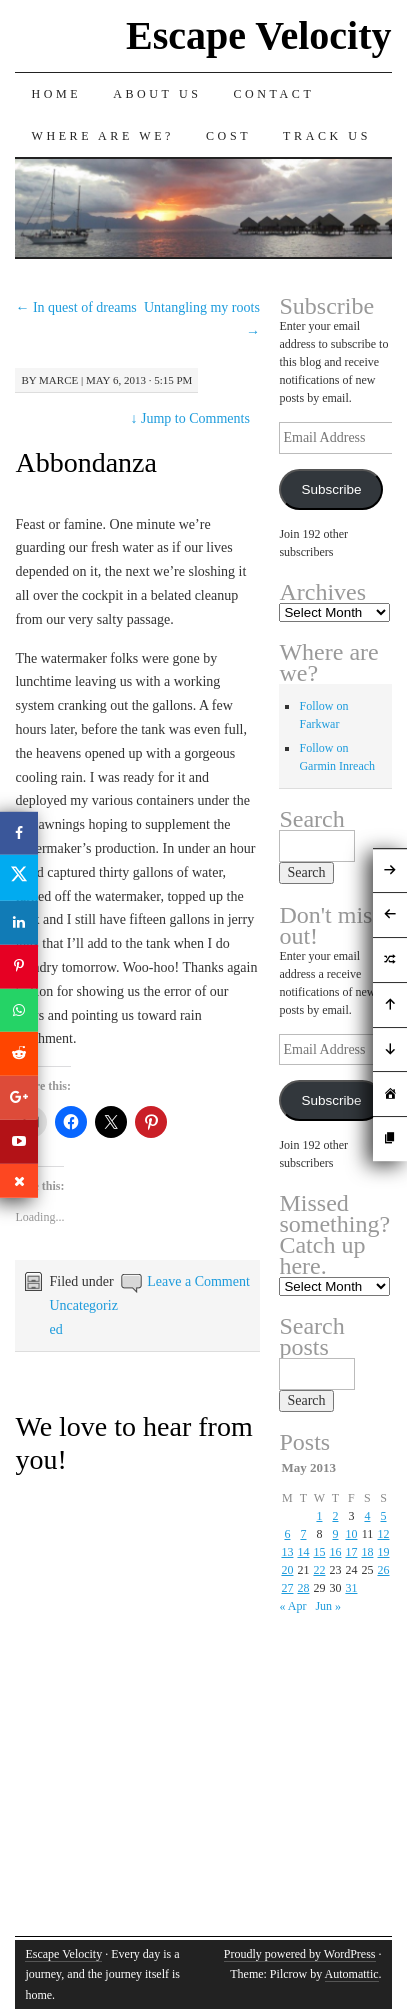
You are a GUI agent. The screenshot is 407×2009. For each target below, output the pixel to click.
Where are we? (102, 136)
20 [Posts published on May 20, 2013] (287, 1570)
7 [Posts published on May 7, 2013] (303, 1534)
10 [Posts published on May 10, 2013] (351, 1534)
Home (56, 94)
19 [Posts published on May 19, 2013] (384, 1552)
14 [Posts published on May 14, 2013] (303, 1552)
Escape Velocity (259, 35)
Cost (228, 136)
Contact (273, 94)
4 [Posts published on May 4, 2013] (367, 1516)
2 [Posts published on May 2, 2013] (335, 1516)
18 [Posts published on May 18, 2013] (367, 1552)
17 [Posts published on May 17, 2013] (351, 1552)
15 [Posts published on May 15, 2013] (319, 1552)
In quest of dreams (75, 307)
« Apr (292, 1606)
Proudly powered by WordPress (300, 1954)
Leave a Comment (198, 1281)
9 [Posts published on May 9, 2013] (335, 1534)
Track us (327, 136)
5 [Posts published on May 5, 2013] (384, 1516)
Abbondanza (86, 462)
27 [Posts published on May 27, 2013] (287, 1588)
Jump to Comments (189, 418)
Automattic (352, 1974)
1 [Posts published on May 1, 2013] (319, 1516)
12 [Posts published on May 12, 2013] (384, 1534)
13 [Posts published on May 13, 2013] (287, 1552)
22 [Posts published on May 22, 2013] (319, 1570)
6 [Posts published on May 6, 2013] (287, 1534)
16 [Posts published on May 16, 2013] (335, 1552)
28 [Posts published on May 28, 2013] (303, 1588)
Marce (58, 380)
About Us (157, 94)
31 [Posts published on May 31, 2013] (351, 1588)
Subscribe (331, 489)
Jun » (328, 1606)
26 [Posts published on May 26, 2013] (384, 1570)
